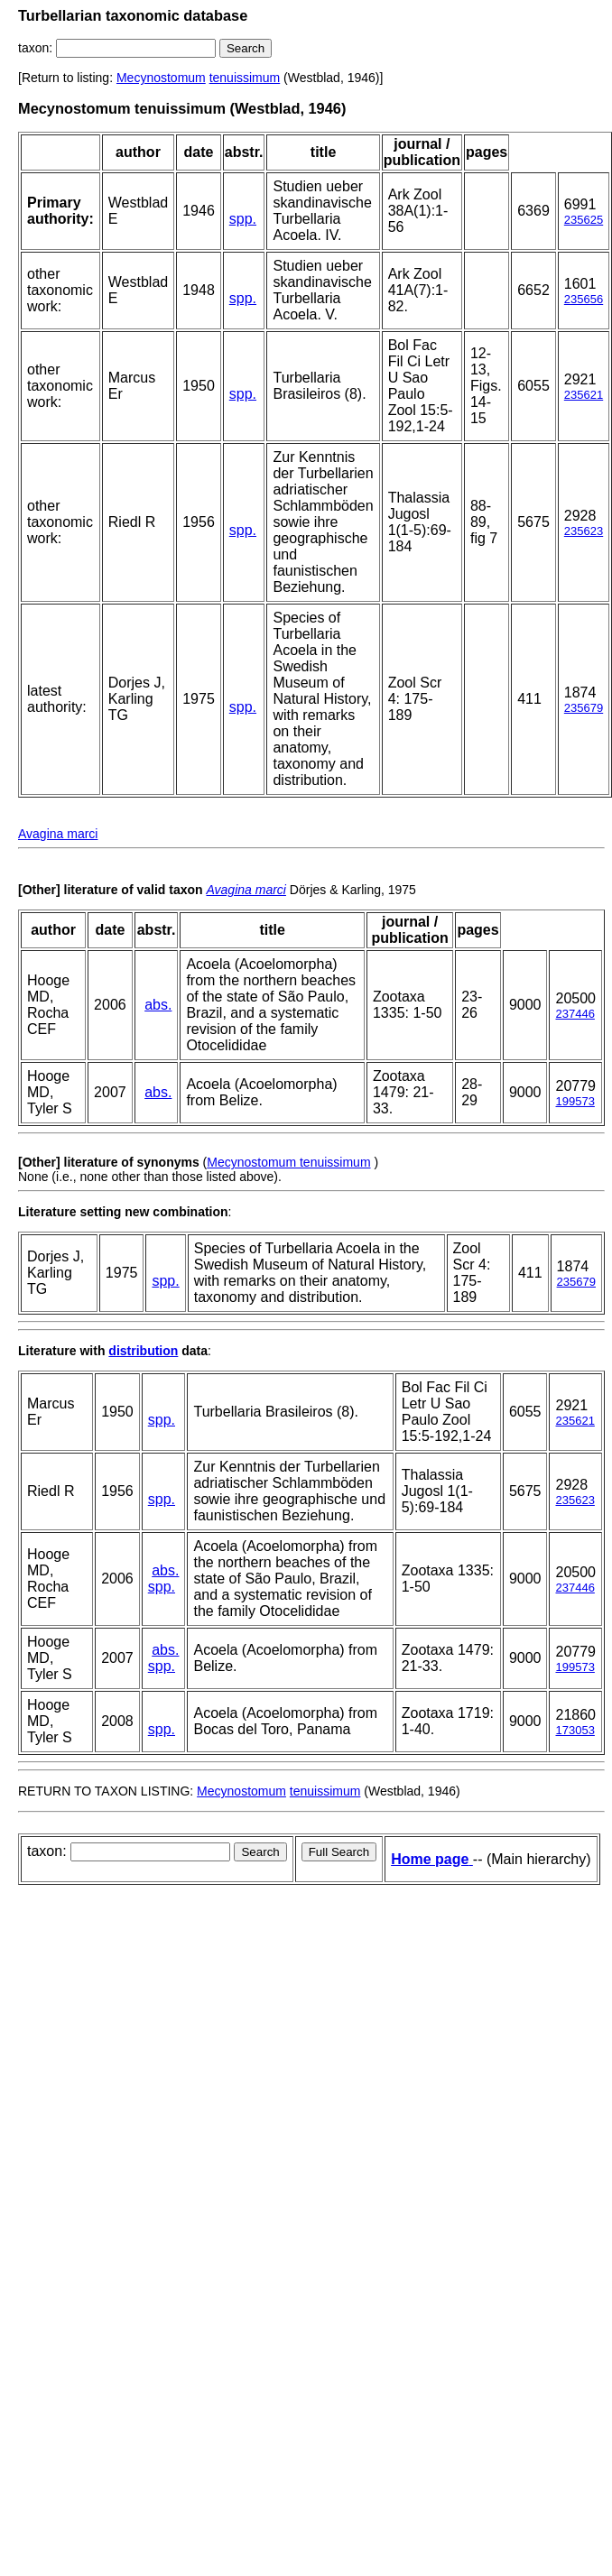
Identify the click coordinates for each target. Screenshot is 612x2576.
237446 (574, 1013)
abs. (158, 1004)
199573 (574, 1101)
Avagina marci (57, 833)
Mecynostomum (161, 77)
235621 (583, 395)
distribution (143, 1350)
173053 (574, 1730)
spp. (242, 218)
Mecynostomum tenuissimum (288, 1162)
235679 (583, 708)
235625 (583, 219)
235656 (583, 299)
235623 (583, 531)
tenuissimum (245, 77)
